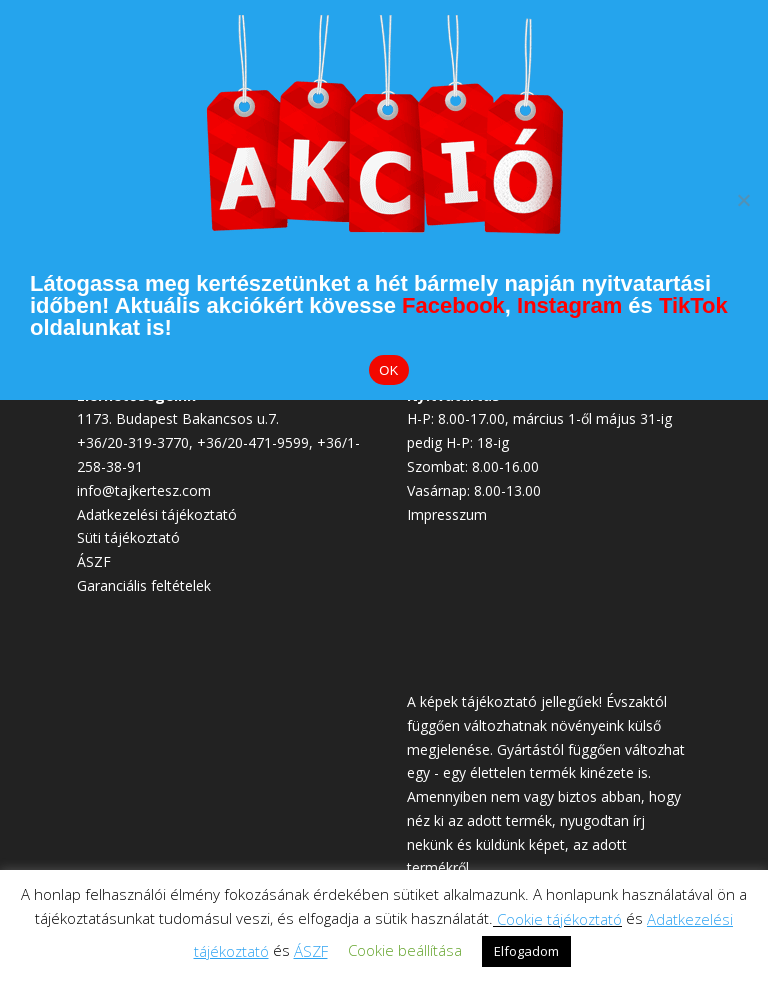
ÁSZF (94, 561)
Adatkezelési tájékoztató (157, 514)
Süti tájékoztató (128, 537)
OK (388, 370)
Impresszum (447, 514)
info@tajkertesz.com (144, 490)
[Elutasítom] (743, 200)
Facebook (453, 305)
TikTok (693, 305)
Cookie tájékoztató (559, 919)
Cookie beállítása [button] (405, 950)
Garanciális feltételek (144, 585)
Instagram (569, 305)
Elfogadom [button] (526, 951)
